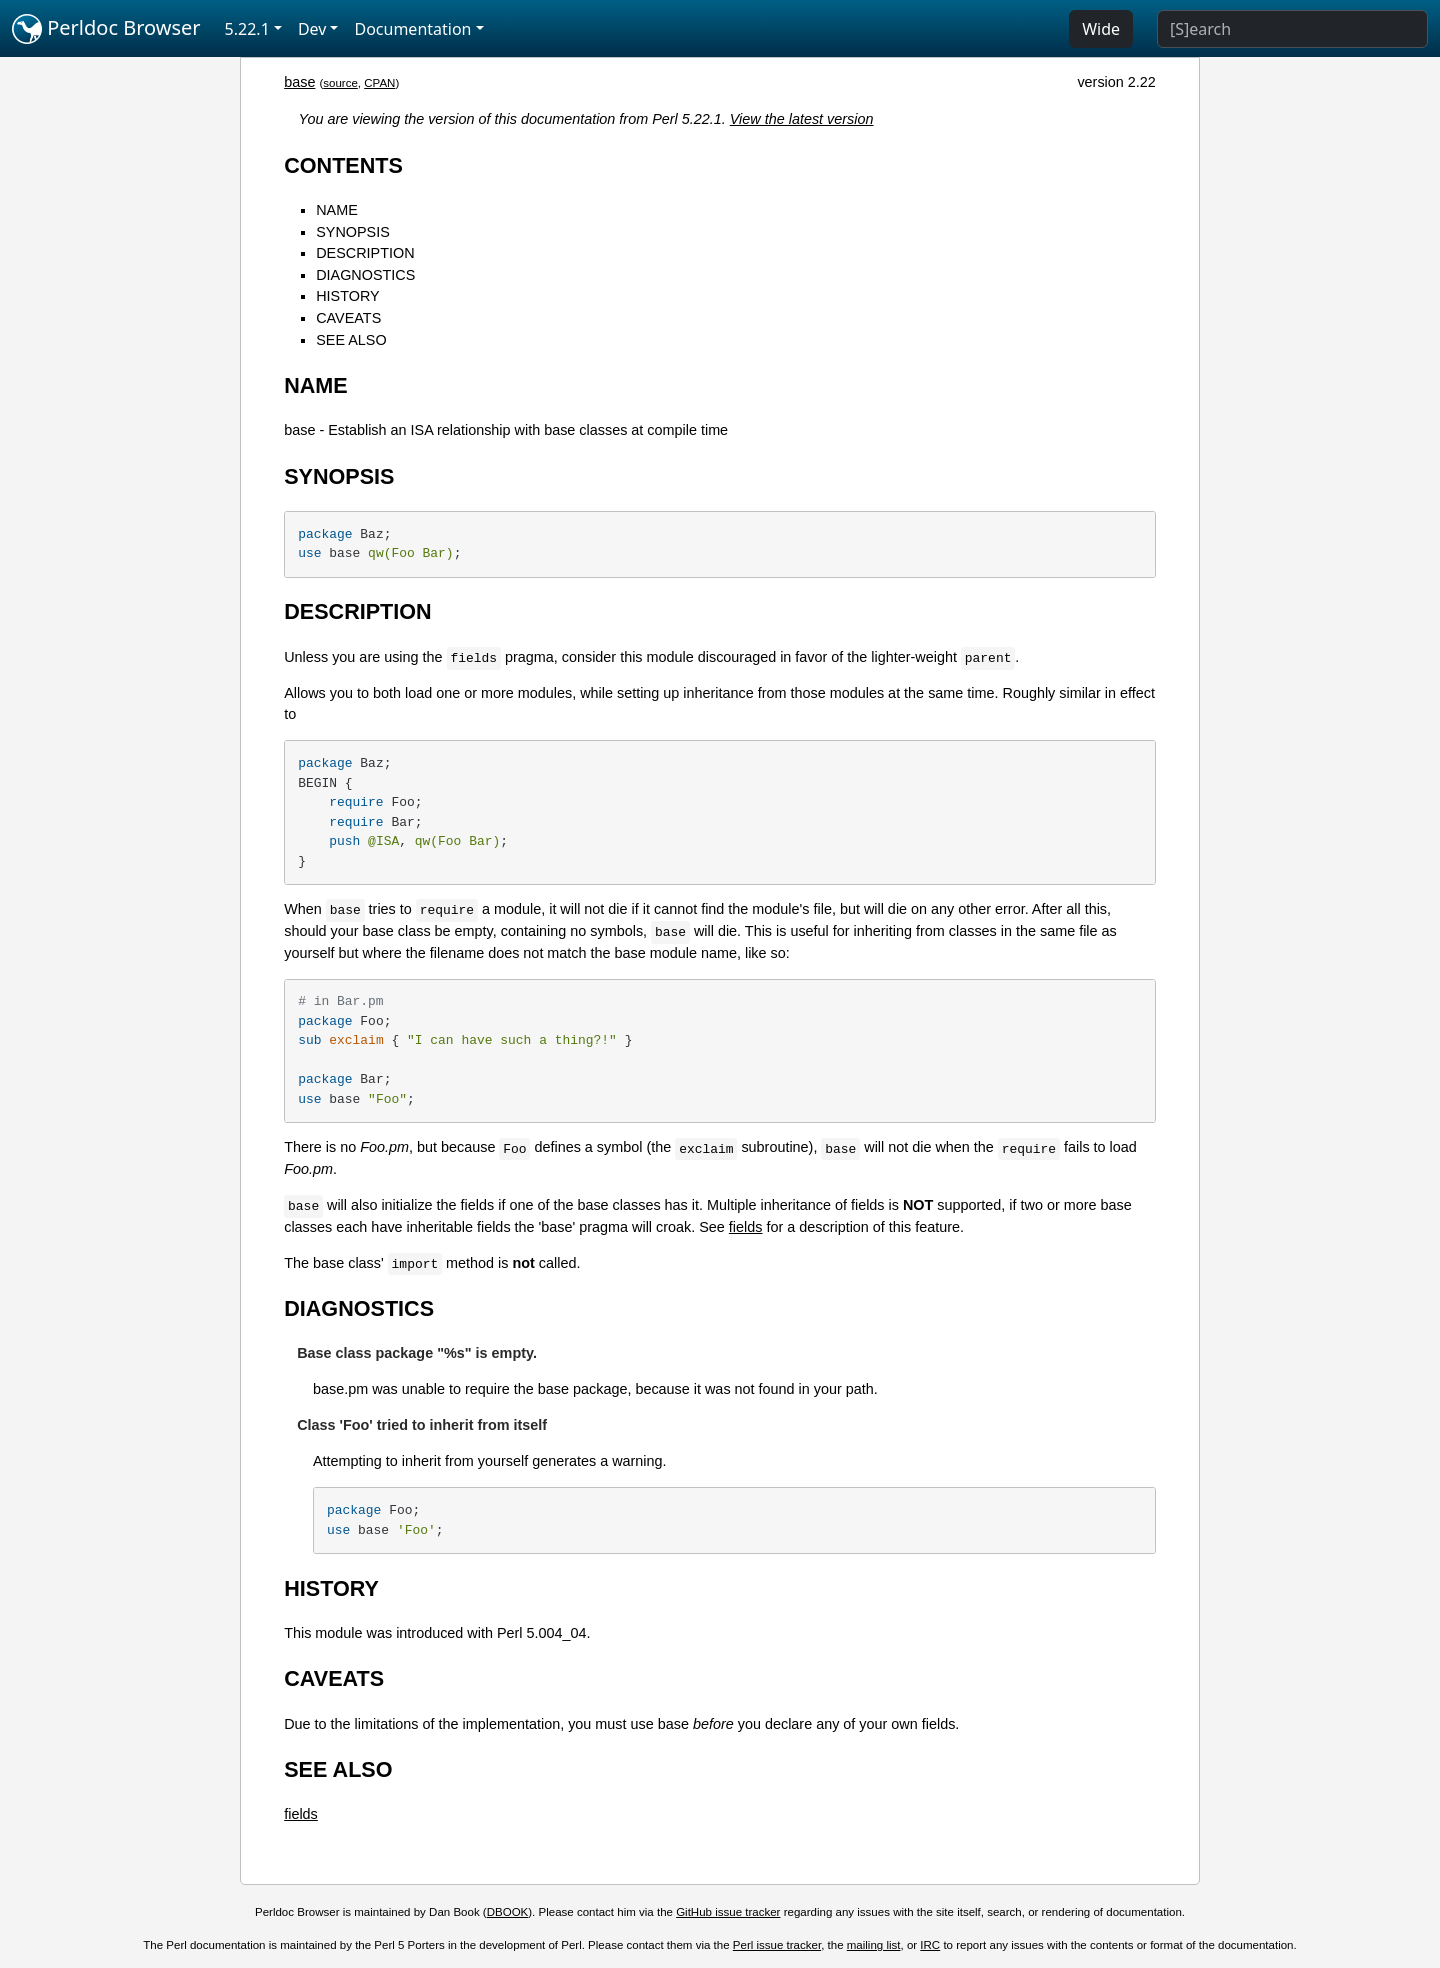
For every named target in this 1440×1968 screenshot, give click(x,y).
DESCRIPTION (365, 253)
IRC (930, 1945)
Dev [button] (312, 29)
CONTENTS (343, 165)
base (299, 82)
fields (746, 1227)
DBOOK (508, 1912)
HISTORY (347, 296)
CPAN (379, 83)
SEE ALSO (351, 340)
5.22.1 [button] (247, 29)
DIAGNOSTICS (365, 275)
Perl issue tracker (777, 1945)
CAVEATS (348, 318)
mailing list (874, 1945)
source (340, 83)
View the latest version (802, 119)
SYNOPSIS (353, 232)
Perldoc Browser (106, 29)
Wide (1101, 29)
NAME (337, 210)
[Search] (1292, 29)
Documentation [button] (412, 29)
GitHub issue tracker (728, 1912)
